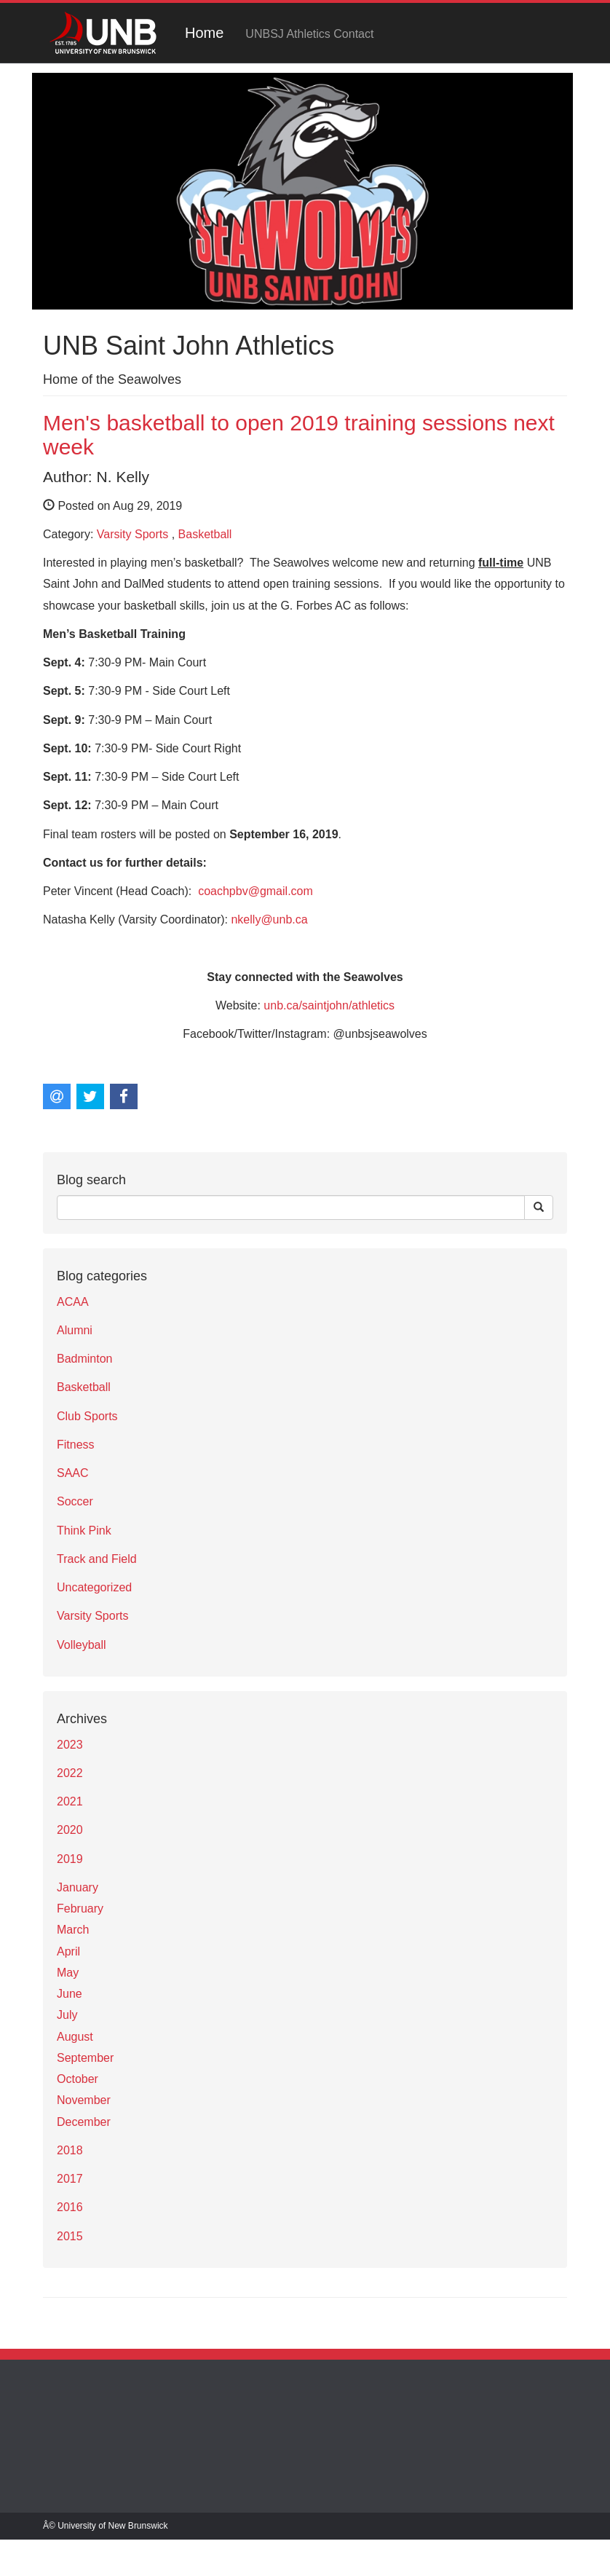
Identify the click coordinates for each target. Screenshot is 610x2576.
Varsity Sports (132, 534)
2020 (70, 1830)
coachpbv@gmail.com (255, 891)
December (84, 2122)
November (84, 2100)
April (68, 1951)
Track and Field (97, 1559)
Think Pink (84, 1530)
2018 (70, 2150)
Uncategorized (94, 1587)
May (68, 1972)
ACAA (73, 1302)
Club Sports (87, 1416)
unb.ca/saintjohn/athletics (329, 1005)
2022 (70, 1773)
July (67, 2015)
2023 (70, 1744)
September (85, 2058)
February (80, 1908)
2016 (70, 2207)
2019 (70, 1859)
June (69, 1994)
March (73, 1929)
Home (204, 33)
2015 (70, 2236)
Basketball (205, 534)
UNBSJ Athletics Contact (309, 34)
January (77, 1887)
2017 (70, 2179)
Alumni (74, 1330)
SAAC (73, 1473)
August (75, 2037)
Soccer (75, 1501)
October (77, 2079)
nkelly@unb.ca (269, 919)
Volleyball (81, 1645)
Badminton (85, 1358)
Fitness (76, 1444)
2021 (70, 1801)
